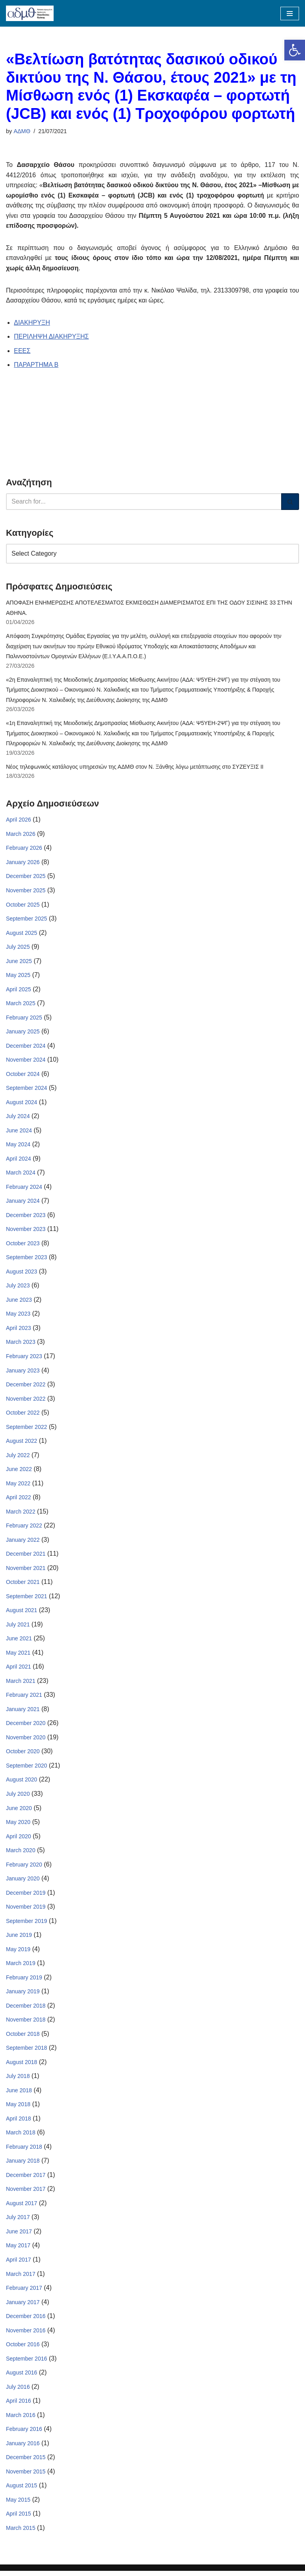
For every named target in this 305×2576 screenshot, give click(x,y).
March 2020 (20, 1854)
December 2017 (26, 2179)
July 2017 (18, 2221)
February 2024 (24, 1189)
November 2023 (26, 1231)
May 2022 (18, 1486)
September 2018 (26, 2052)
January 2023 (23, 1372)
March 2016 (20, 2419)
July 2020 (18, 1797)
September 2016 (26, 2363)
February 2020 (24, 1868)
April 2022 (18, 1500)
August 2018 (21, 2065)
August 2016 (21, 2377)
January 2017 (23, 2306)
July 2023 (18, 1288)
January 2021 (23, 1712)
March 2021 (20, 1684)
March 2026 (20, 835)
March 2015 (20, 2532)
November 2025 (26, 891)
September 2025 (26, 920)
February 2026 (24, 849)
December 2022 (26, 1387)
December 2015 (26, 2462)
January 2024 (23, 1203)
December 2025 (26, 877)
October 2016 (23, 2348)
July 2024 (18, 1118)
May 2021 (18, 1655)
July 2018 (18, 2080)
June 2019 (19, 1938)
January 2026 (23, 863)
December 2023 (26, 1217)
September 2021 (26, 1599)
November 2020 (26, 1740)
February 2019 (24, 1981)
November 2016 (26, 2335)
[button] (294, 50)
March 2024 (20, 1174)
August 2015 (21, 2490)
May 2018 (18, 2108)
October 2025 (23, 906)
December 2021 (26, 1556)
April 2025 (18, 990)
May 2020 (18, 1825)
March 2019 (20, 1966)
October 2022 (23, 1415)
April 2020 (18, 1839)
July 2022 (18, 1457)
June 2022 (19, 1472)
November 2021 (26, 1571)
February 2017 (24, 2292)
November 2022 (26, 1401)
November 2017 (26, 2193)
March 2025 (20, 1005)
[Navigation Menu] (289, 13)
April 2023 (18, 1330)
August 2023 (21, 1273)
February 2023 (24, 1358)
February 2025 (24, 1019)
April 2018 (18, 2122)
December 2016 (26, 2320)
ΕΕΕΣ (22, 351)
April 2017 (18, 2264)
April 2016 (18, 2405)
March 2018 (20, 2136)
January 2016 (23, 2448)
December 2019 (26, 1896)
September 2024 (26, 1090)
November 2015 (26, 2476)
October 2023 (23, 1245)
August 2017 (21, 2207)
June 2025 (19, 962)
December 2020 (26, 1726)
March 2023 (20, 1344)
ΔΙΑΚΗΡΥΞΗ (32, 323)
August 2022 (21, 1443)
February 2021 (24, 1698)
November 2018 (26, 2023)
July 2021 (18, 1627)
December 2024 (26, 1047)
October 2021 (23, 1585)
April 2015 (18, 2518)
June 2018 (19, 2094)
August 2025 (21, 934)
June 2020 (19, 1811)
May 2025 (18, 976)
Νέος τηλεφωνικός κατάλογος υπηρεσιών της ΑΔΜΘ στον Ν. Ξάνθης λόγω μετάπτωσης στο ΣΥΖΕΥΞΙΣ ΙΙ (134, 767)
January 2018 (23, 2165)
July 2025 (18, 948)
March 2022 (20, 1514)
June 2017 (19, 2236)
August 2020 (21, 1783)
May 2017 (18, 2249)
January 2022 (23, 1542)
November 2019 (26, 1910)
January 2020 (23, 1882)
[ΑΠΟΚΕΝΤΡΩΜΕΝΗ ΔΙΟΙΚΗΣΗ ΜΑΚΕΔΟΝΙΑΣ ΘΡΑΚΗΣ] (30, 13)
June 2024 (19, 1132)
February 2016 (24, 2434)
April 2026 (18, 821)
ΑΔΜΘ (22, 131)
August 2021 (21, 1613)
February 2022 (24, 1528)
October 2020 (23, 1754)
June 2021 (19, 1641)
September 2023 (26, 1259)
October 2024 (23, 1075)
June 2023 (19, 1302)
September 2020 (26, 1769)
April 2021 (18, 1670)
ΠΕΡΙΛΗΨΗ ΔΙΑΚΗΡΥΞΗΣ (51, 336)
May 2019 (18, 1953)
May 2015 (18, 2504)
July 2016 (18, 2391)
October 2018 (23, 2037)
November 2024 (26, 1061)
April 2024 (18, 1160)
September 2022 (26, 1429)
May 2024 (18, 1146)
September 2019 (26, 1924)
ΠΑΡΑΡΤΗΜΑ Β (36, 365)
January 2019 (23, 1995)
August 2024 (21, 1104)
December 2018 (26, 2009)
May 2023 (18, 1316)
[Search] (143, 502)
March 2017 (20, 2278)
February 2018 (24, 2151)
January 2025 (23, 1033)
